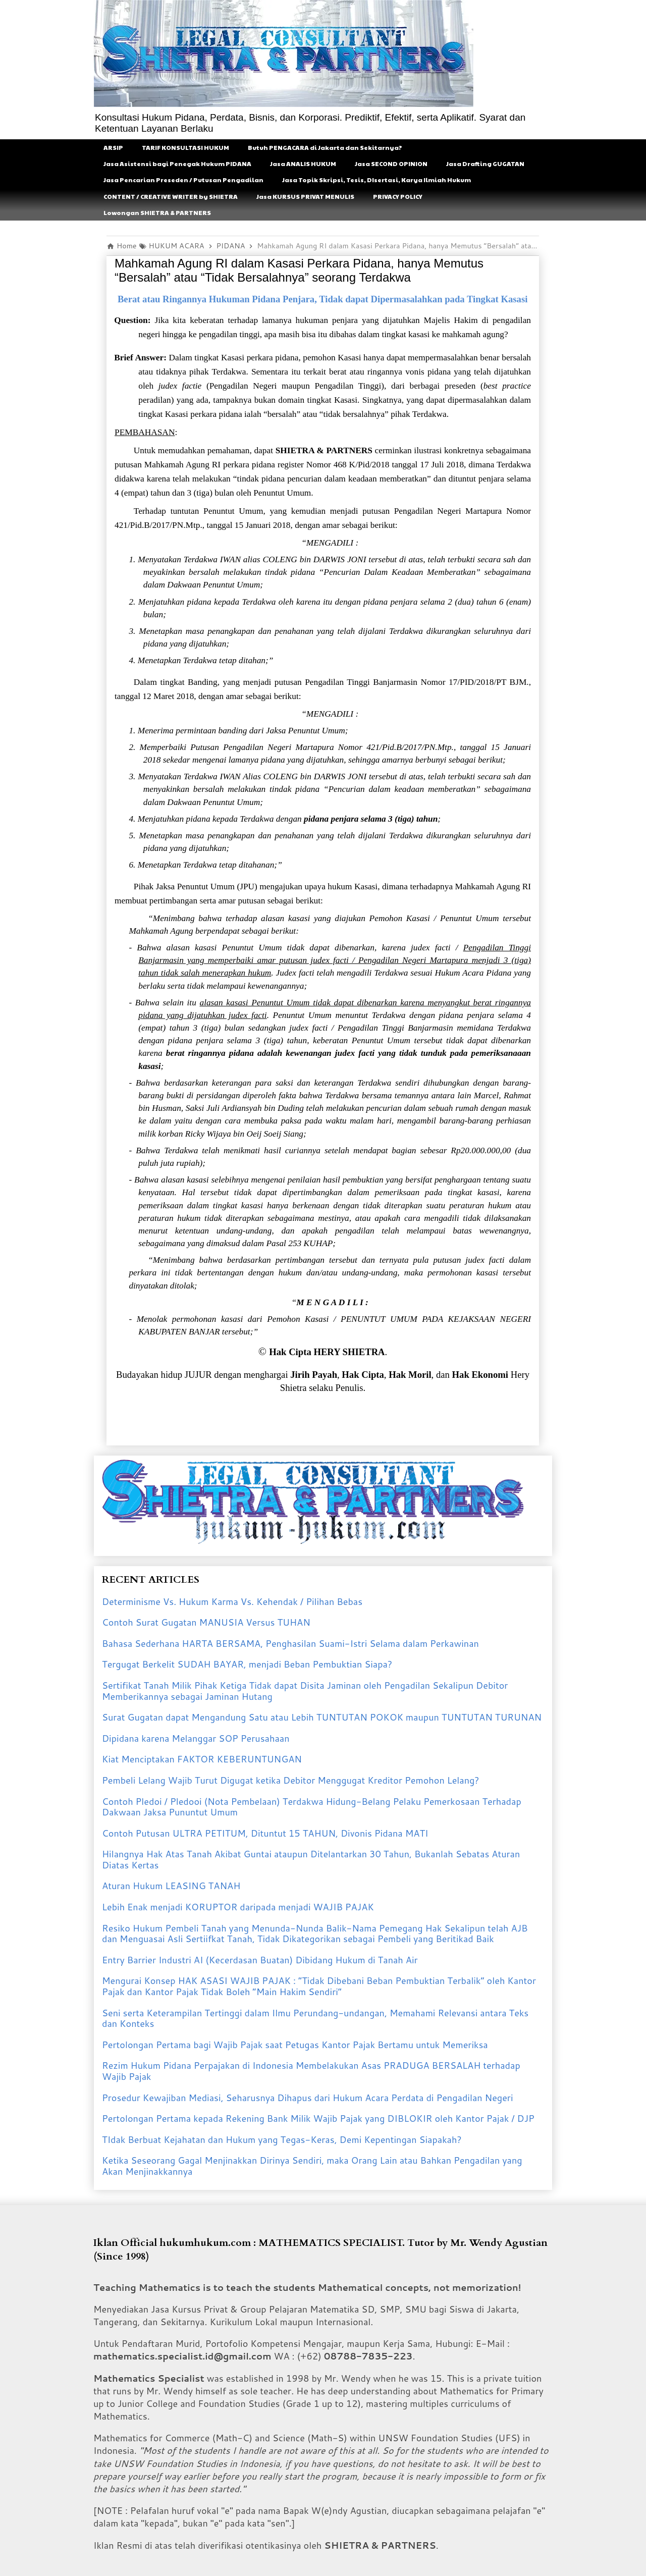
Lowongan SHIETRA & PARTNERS (157, 212)
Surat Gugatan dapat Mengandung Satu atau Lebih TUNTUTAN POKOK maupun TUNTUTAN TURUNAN (322, 1717)
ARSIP (113, 147)
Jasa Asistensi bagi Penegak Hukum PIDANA (177, 163)
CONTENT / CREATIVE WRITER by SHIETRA (170, 196)
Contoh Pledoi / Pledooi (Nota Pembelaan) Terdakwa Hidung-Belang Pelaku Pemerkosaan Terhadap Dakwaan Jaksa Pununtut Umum (311, 1807)
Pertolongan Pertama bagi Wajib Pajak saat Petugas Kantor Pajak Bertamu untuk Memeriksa (295, 2044)
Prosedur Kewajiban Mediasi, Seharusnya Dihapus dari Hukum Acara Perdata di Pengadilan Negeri (307, 2097)
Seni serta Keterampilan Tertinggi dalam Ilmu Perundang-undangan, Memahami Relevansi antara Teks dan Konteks (315, 2018)
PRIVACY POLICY (397, 196)
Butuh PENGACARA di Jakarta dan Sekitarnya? (325, 147)
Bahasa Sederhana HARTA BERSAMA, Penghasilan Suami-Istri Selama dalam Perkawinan (290, 1643)
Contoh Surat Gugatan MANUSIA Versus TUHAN (206, 1622)
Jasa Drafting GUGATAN (485, 163)
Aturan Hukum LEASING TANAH (171, 1885)
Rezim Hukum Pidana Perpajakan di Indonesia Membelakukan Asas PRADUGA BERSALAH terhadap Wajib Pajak (311, 2071)
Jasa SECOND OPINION (391, 163)
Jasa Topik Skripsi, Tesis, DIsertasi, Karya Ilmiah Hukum (376, 180)
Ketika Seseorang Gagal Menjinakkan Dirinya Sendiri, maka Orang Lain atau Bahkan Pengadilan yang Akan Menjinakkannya (312, 2166)
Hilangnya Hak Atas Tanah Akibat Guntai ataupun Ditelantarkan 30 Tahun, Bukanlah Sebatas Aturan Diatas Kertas (311, 1859)
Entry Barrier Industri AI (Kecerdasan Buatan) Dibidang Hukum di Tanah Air (260, 1959)
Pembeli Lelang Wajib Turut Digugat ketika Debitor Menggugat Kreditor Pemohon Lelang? (290, 1780)
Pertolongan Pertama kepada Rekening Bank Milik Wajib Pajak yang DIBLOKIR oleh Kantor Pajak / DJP (318, 2118)
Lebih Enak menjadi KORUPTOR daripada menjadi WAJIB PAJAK (238, 1906)
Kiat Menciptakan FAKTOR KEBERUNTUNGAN (202, 1758)
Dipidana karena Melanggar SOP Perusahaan (196, 1738)
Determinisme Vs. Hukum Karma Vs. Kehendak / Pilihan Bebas (232, 1601)
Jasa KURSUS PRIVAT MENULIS (305, 196)
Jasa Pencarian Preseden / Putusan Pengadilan (183, 180)
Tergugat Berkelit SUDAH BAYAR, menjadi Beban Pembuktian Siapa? (247, 1664)
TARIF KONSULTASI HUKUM (185, 147)
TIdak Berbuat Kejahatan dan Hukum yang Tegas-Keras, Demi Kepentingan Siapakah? (282, 2139)
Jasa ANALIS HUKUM (303, 163)
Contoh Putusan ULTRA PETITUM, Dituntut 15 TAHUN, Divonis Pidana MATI (265, 1833)
